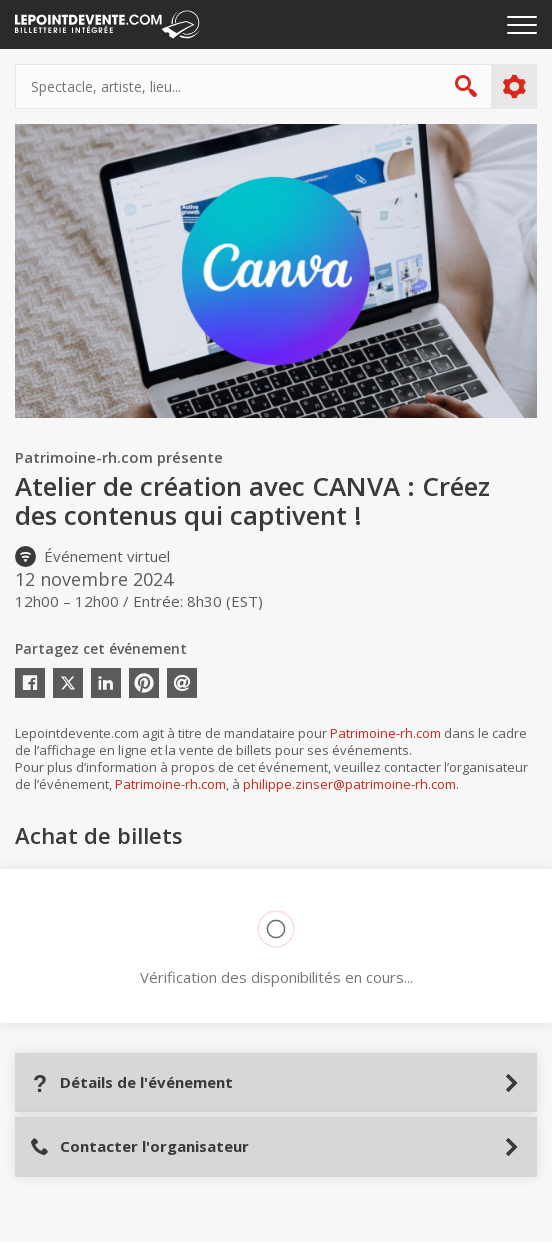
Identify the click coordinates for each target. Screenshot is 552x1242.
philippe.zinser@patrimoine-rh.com (349, 784)
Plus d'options (513, 87)
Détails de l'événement (131, 1082)
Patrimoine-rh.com (385, 733)
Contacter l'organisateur (139, 1146)
